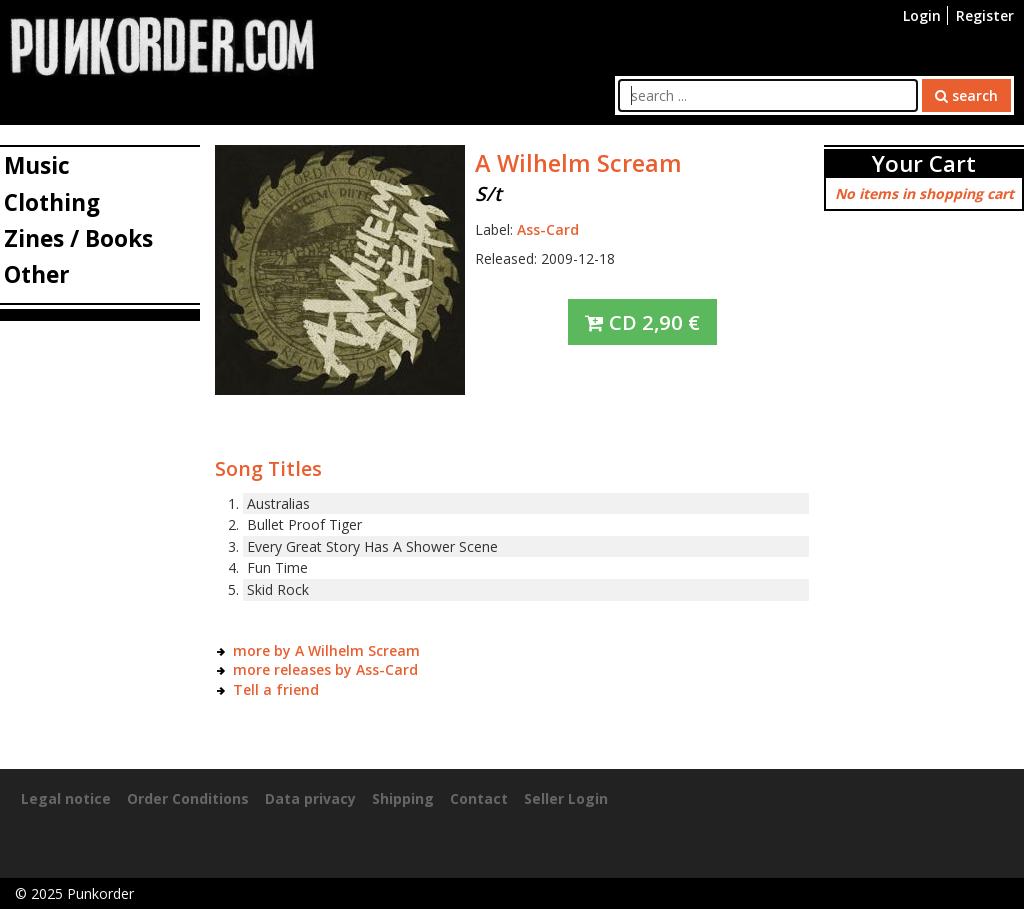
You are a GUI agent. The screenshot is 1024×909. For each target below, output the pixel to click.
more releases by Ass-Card (325, 669)
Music (37, 165)
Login (922, 15)
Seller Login (566, 798)
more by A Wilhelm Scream (326, 650)
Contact (479, 798)
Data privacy (310, 798)
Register (985, 15)
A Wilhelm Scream (578, 163)
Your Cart (924, 163)
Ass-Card (548, 229)
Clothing (52, 202)
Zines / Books (78, 238)
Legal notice (66, 798)
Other (37, 274)
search (966, 95)
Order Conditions (188, 798)
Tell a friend (276, 689)
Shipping (403, 798)
